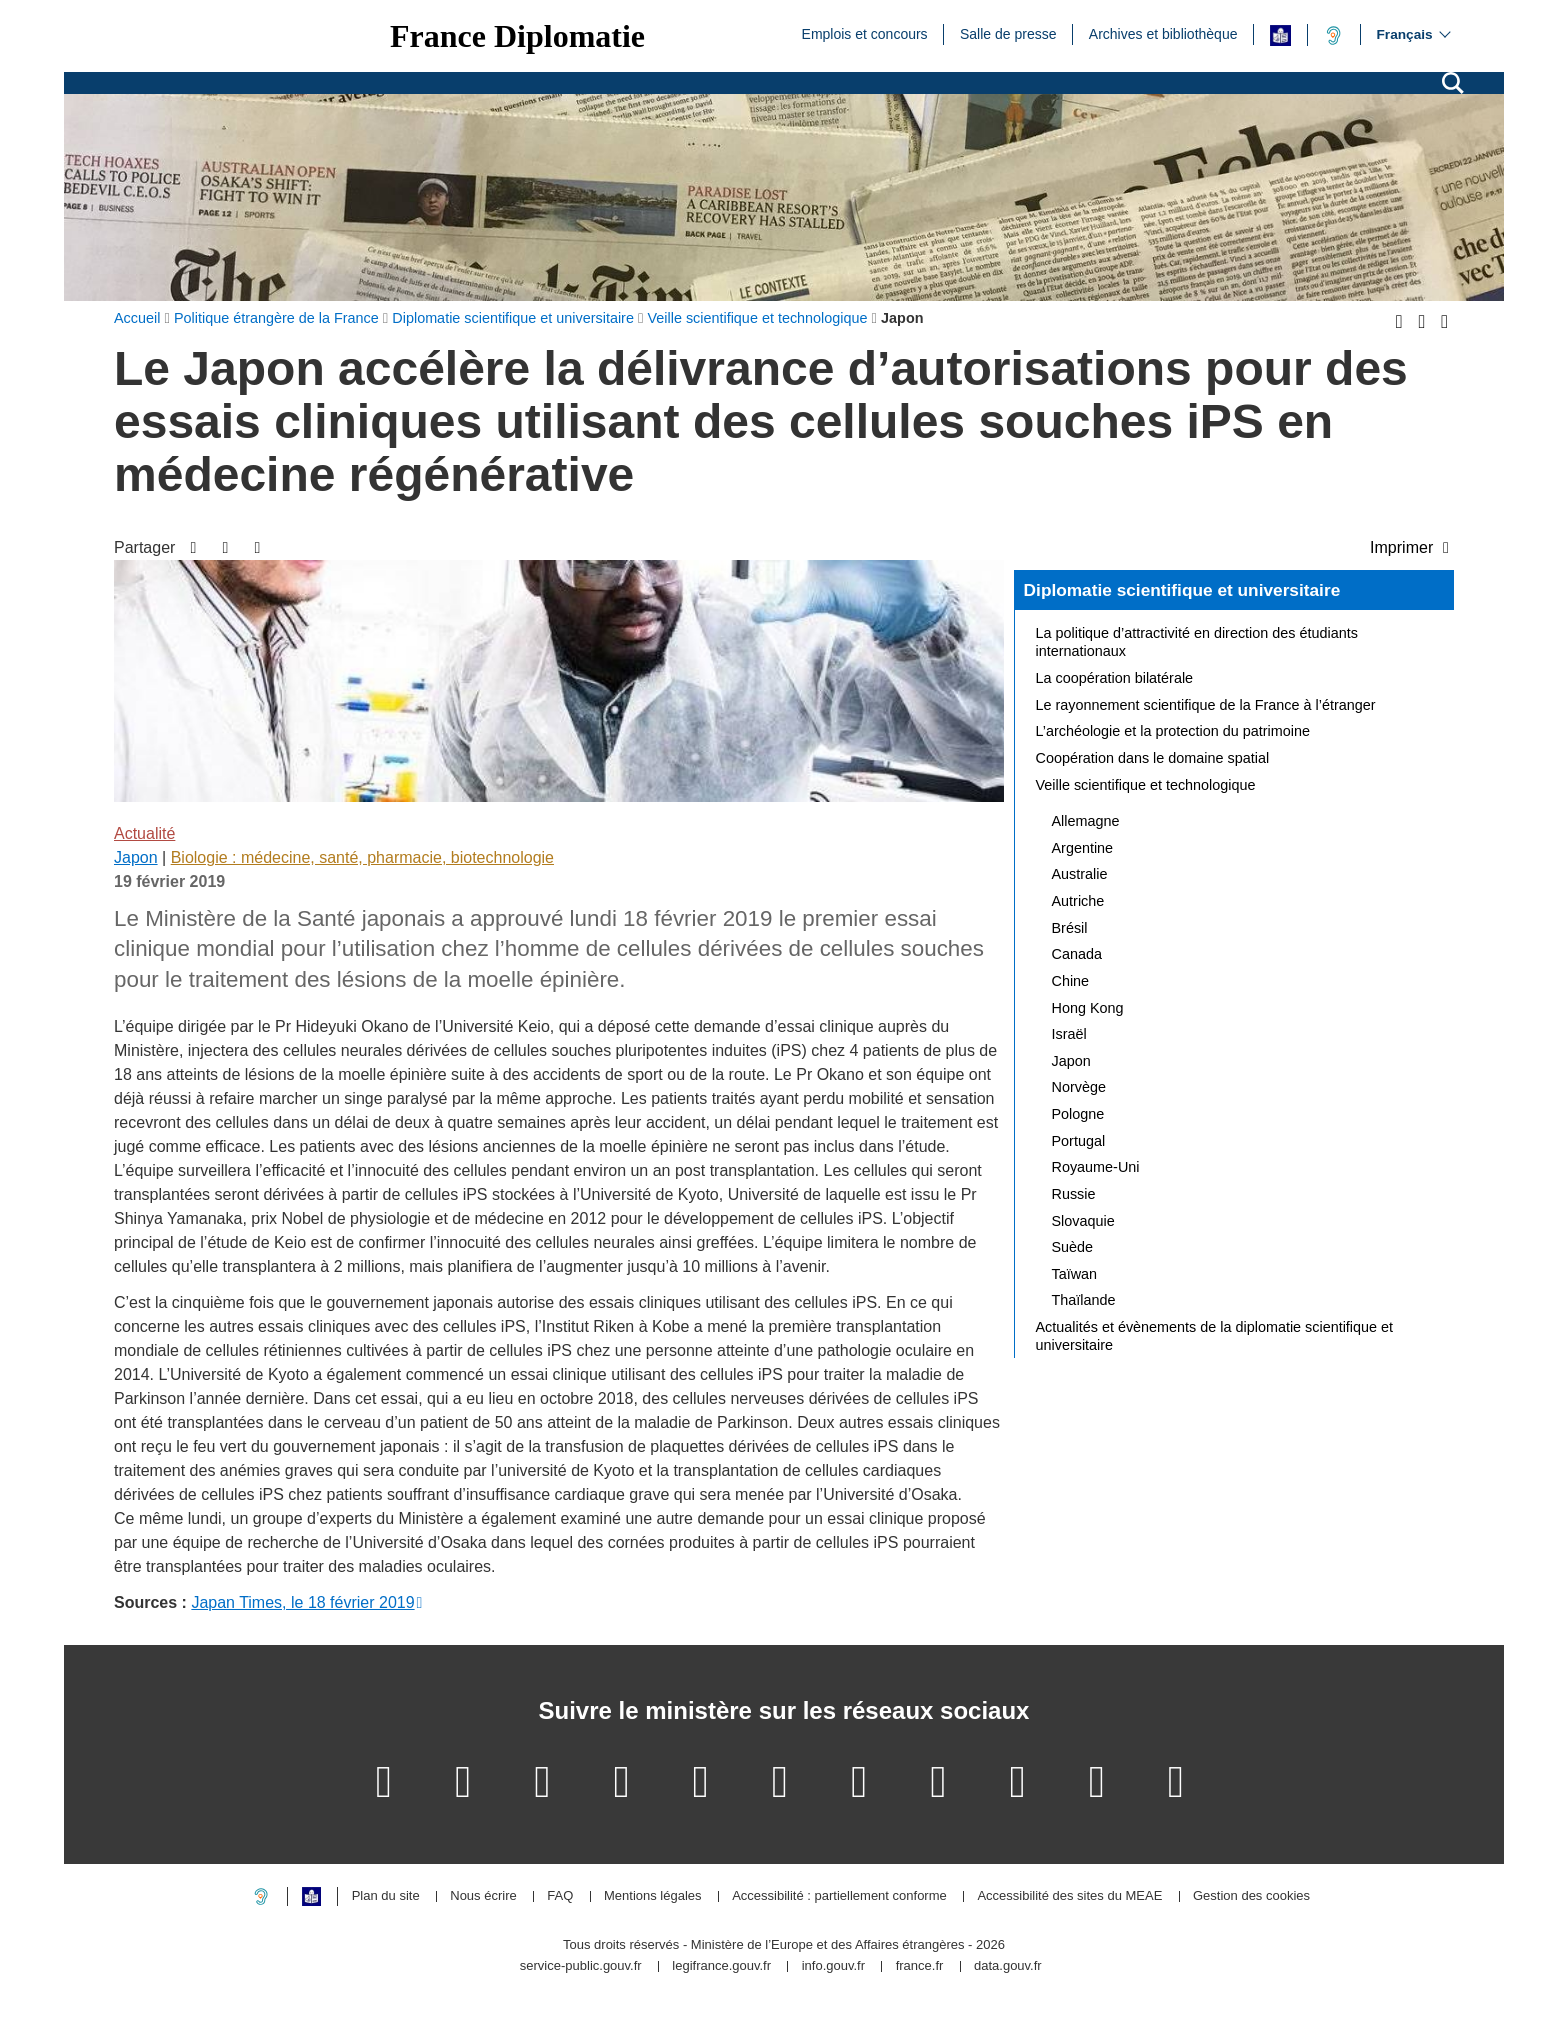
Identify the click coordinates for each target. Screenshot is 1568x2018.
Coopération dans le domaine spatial (1153, 758)
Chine (1071, 981)
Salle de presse (1008, 33)
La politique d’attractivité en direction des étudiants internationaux (1197, 642)
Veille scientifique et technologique (1146, 785)
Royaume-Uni (1096, 1167)
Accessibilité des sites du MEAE (1069, 1896)
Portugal (1079, 1141)
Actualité (144, 833)
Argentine (1083, 848)
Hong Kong (1088, 1008)
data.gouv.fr (1008, 1966)
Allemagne (1086, 821)
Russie (1074, 1194)
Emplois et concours (865, 33)
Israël (1069, 1034)
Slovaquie (1083, 1221)
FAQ (560, 1896)
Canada (1077, 954)
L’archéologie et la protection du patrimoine (1173, 731)
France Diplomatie (517, 36)
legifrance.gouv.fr (721, 1966)
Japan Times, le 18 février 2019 (302, 1602)
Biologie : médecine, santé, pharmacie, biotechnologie (362, 857)
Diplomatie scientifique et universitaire (1182, 590)
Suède (1073, 1247)
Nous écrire (483, 1896)
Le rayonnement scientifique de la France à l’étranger (1206, 705)
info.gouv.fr (833, 1966)
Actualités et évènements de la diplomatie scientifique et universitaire (1215, 1336)
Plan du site (386, 1896)
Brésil (1070, 928)
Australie (1080, 874)
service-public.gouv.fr (581, 1966)
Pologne (1078, 1114)
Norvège (1079, 1087)
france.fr (920, 1966)
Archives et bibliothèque (1163, 33)
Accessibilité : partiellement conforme (839, 1896)
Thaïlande (1084, 1300)
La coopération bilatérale (1115, 678)
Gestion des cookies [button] (1251, 1896)
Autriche (1078, 901)
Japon (136, 857)
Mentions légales (653, 1896)
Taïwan (1075, 1274)
